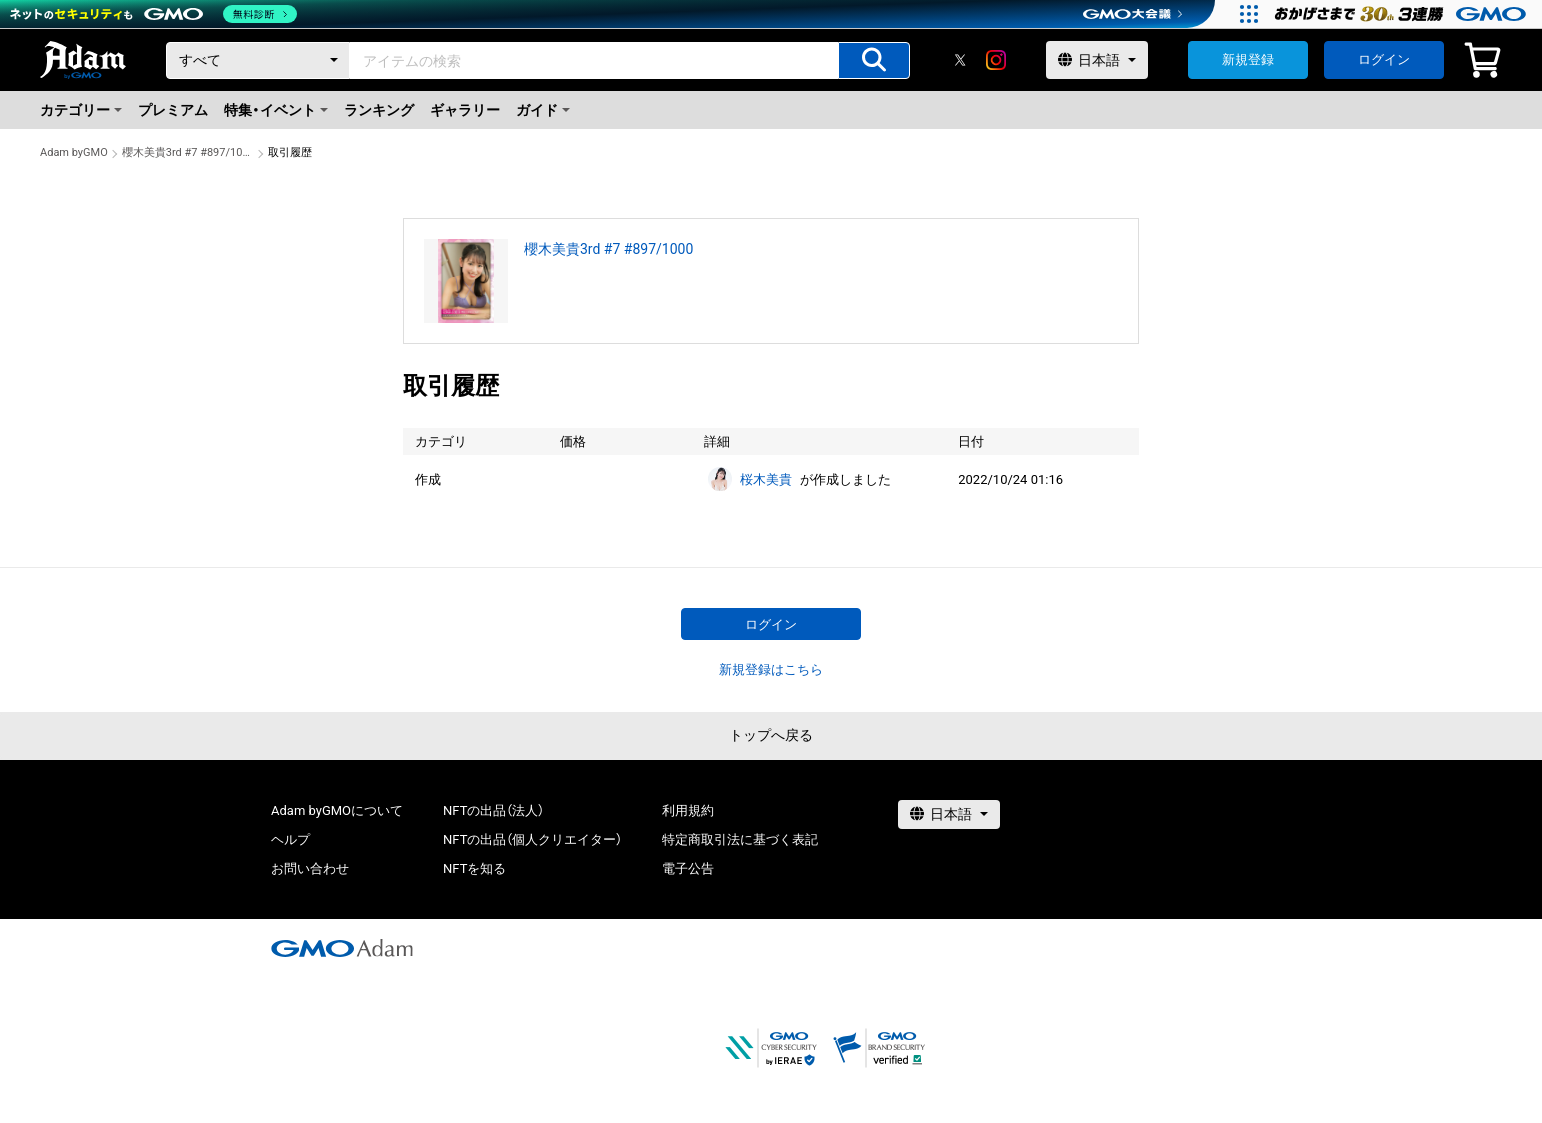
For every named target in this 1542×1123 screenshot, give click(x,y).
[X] (960, 60)
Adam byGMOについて (337, 810)
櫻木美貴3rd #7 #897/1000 (188, 152)
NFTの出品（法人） (493, 810)
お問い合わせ (310, 868)
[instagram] (996, 60)
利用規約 (688, 810)
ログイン (1384, 59)
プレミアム (173, 110)
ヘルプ (290, 839)
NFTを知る (474, 868)
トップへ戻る (771, 735)
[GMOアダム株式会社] (342, 948)
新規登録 (1248, 59)
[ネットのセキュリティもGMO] (153, 14)
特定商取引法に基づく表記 (740, 839)
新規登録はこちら (771, 669)
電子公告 (688, 868)
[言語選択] (1097, 60)
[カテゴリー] (258, 60)
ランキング (379, 110)
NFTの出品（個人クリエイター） (532, 839)
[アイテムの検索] (874, 60)
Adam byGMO (74, 152)
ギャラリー (465, 110)
